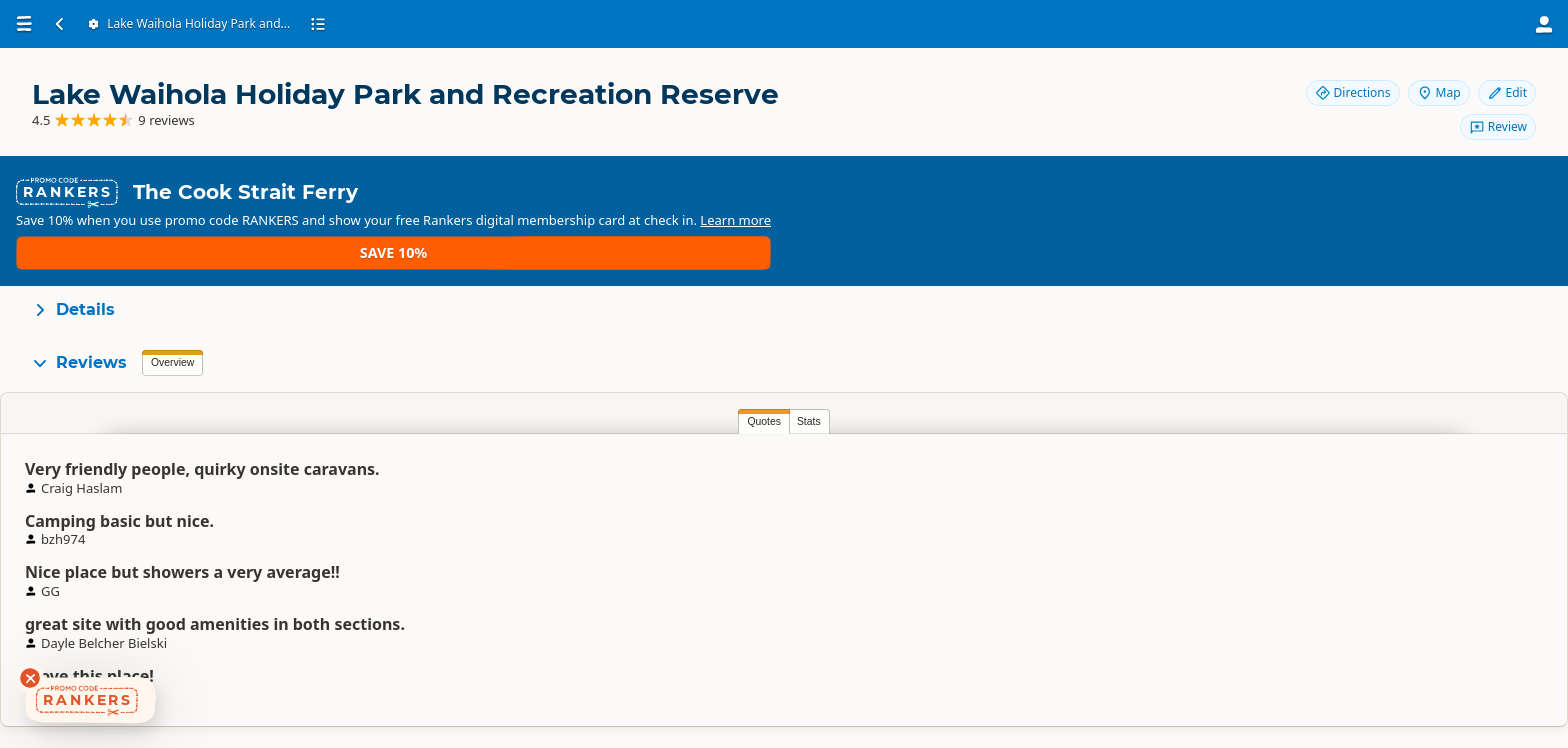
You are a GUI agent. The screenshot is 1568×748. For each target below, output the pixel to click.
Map (1439, 92)
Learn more (1202, 191)
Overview (172, 302)
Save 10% (1303, 190)
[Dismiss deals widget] (30, 678)
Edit (1507, 92)
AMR (1361, 445)
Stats (217, 361)
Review (1498, 126)
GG (1005, 445)
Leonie (650, 445)
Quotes (172, 361)
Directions (1353, 92)
